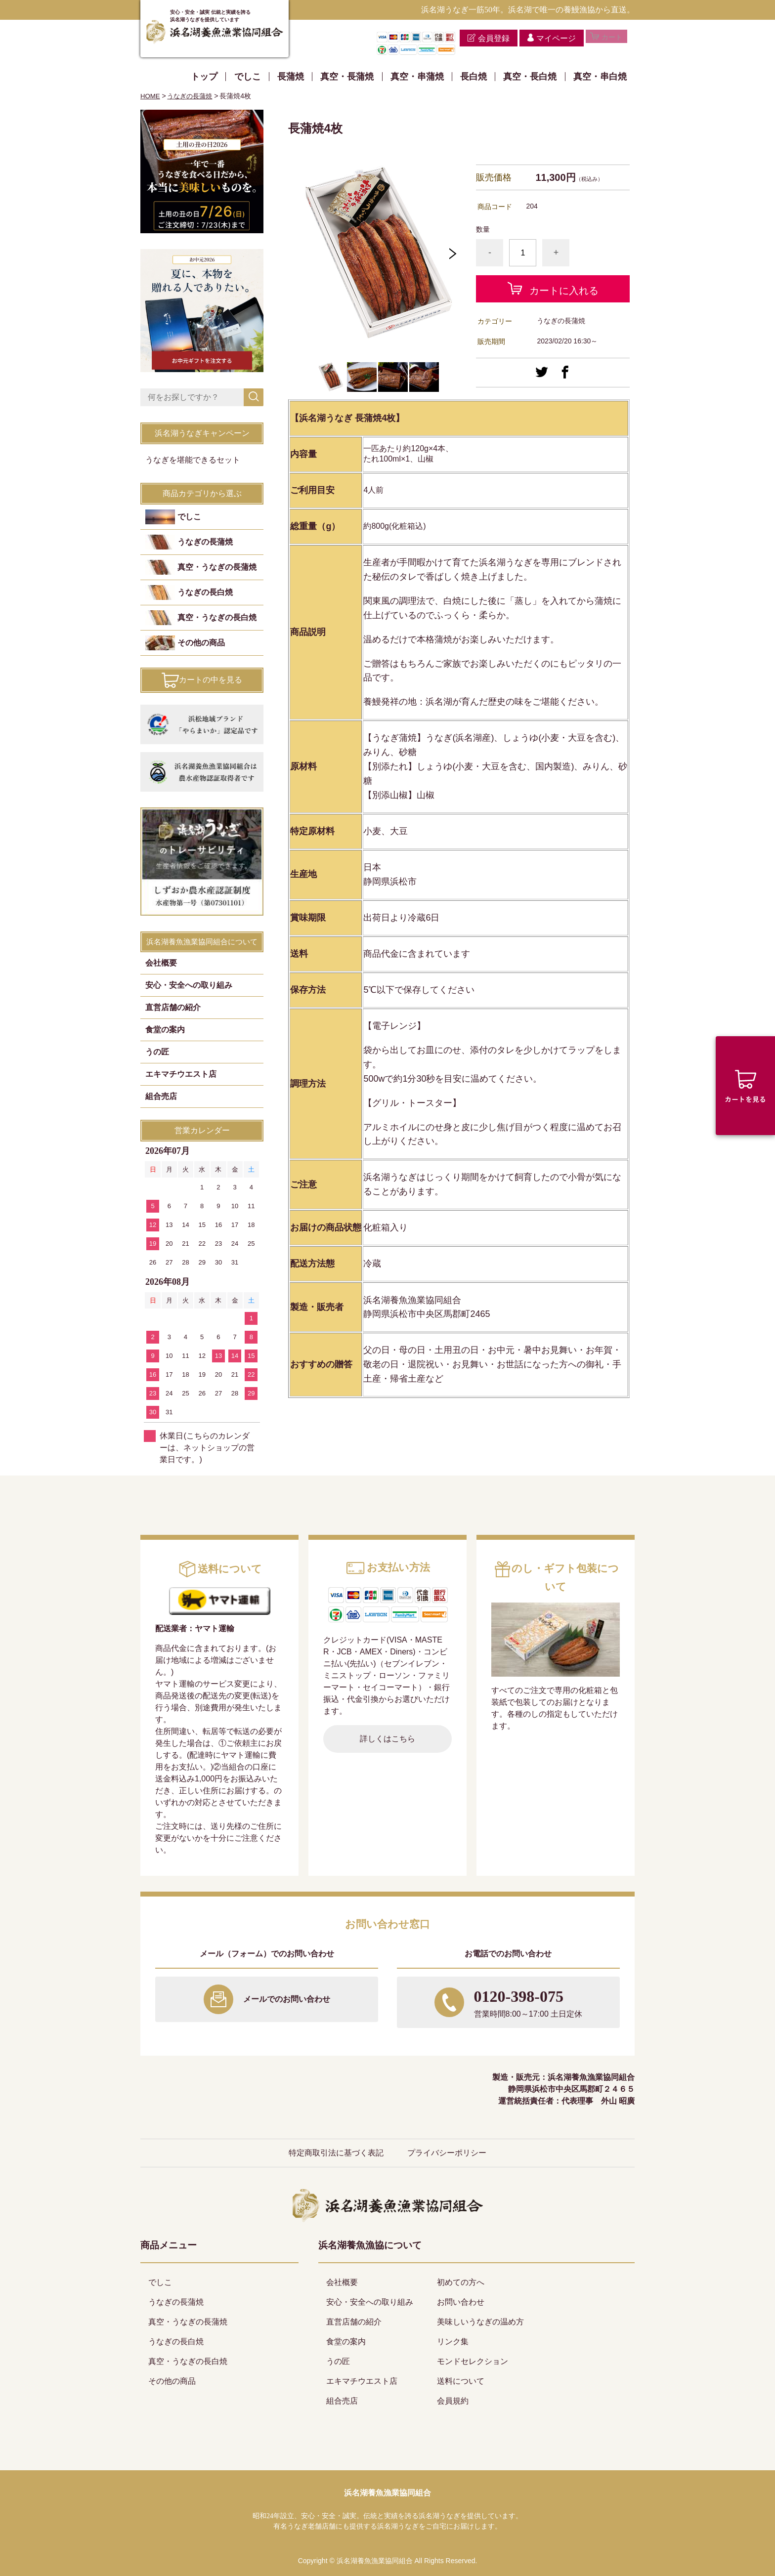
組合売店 (161, 1096)
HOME (150, 96)
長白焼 (473, 77)
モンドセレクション (472, 2361)
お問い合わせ (460, 2302)
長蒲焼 (290, 77)
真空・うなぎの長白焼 (217, 617)
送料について (460, 2381)
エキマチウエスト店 (180, 1074)
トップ (204, 77)
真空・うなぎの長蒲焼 (217, 567)
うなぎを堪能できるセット (192, 460)
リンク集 (453, 2341)
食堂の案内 (165, 1029)
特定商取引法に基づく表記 (336, 2153)
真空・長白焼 (530, 77)
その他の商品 (201, 642)
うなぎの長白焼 (205, 592)
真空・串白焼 (600, 77)
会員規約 (453, 2401)
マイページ (546, 38)
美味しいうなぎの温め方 (480, 2322)
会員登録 (484, 38)
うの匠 (157, 1052)
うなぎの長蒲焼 (193, 96)
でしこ (247, 77)
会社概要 (161, 963)
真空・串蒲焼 (417, 77)
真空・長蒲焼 (347, 77)
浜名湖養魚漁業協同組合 (387, 2493)
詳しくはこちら (387, 1738)
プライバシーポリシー (446, 2153)
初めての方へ (460, 2282)
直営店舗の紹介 (173, 1007)
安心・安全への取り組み (188, 985)
